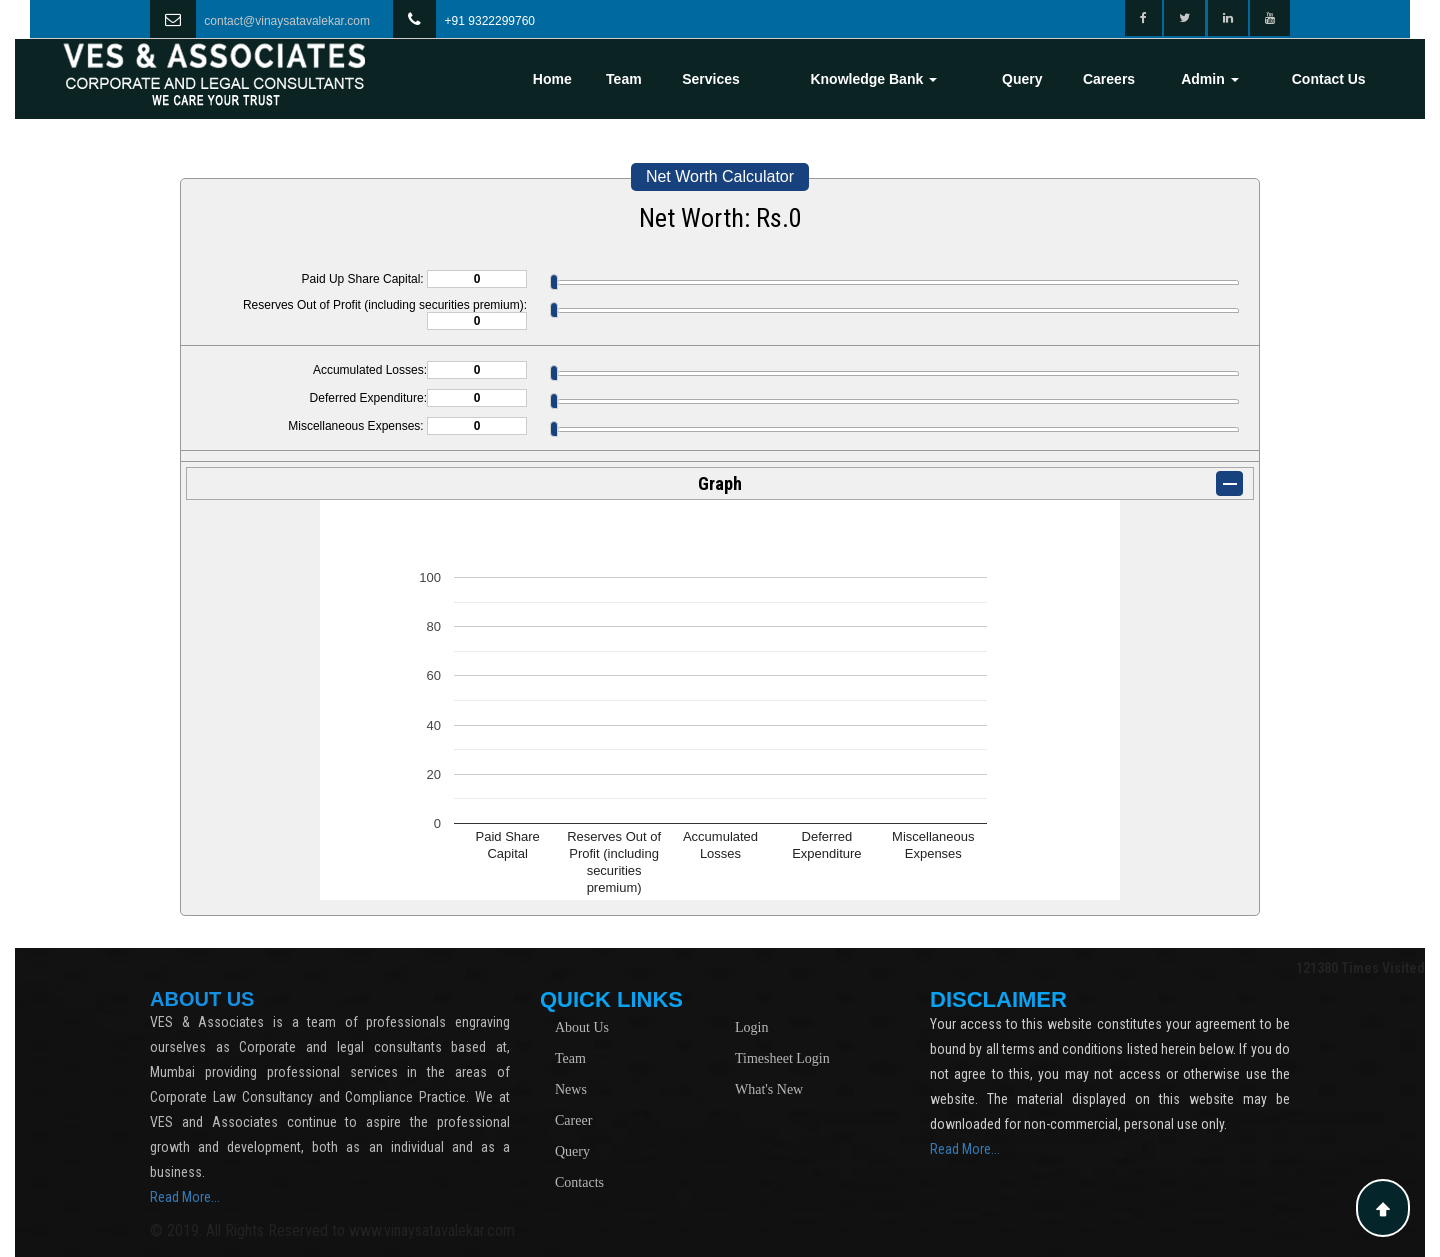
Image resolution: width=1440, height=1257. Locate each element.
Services (711, 79)
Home (552, 79)
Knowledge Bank (873, 79)
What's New (769, 1089)
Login (751, 1027)
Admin (1209, 79)
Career (573, 1120)
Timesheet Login (782, 1058)
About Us (582, 1027)
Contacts (579, 1182)
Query (1022, 79)
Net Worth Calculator (720, 176)
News (571, 1089)
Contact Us (1329, 79)
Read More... (185, 1197)
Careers (1109, 79)
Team (624, 79)
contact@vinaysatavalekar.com (287, 21)
